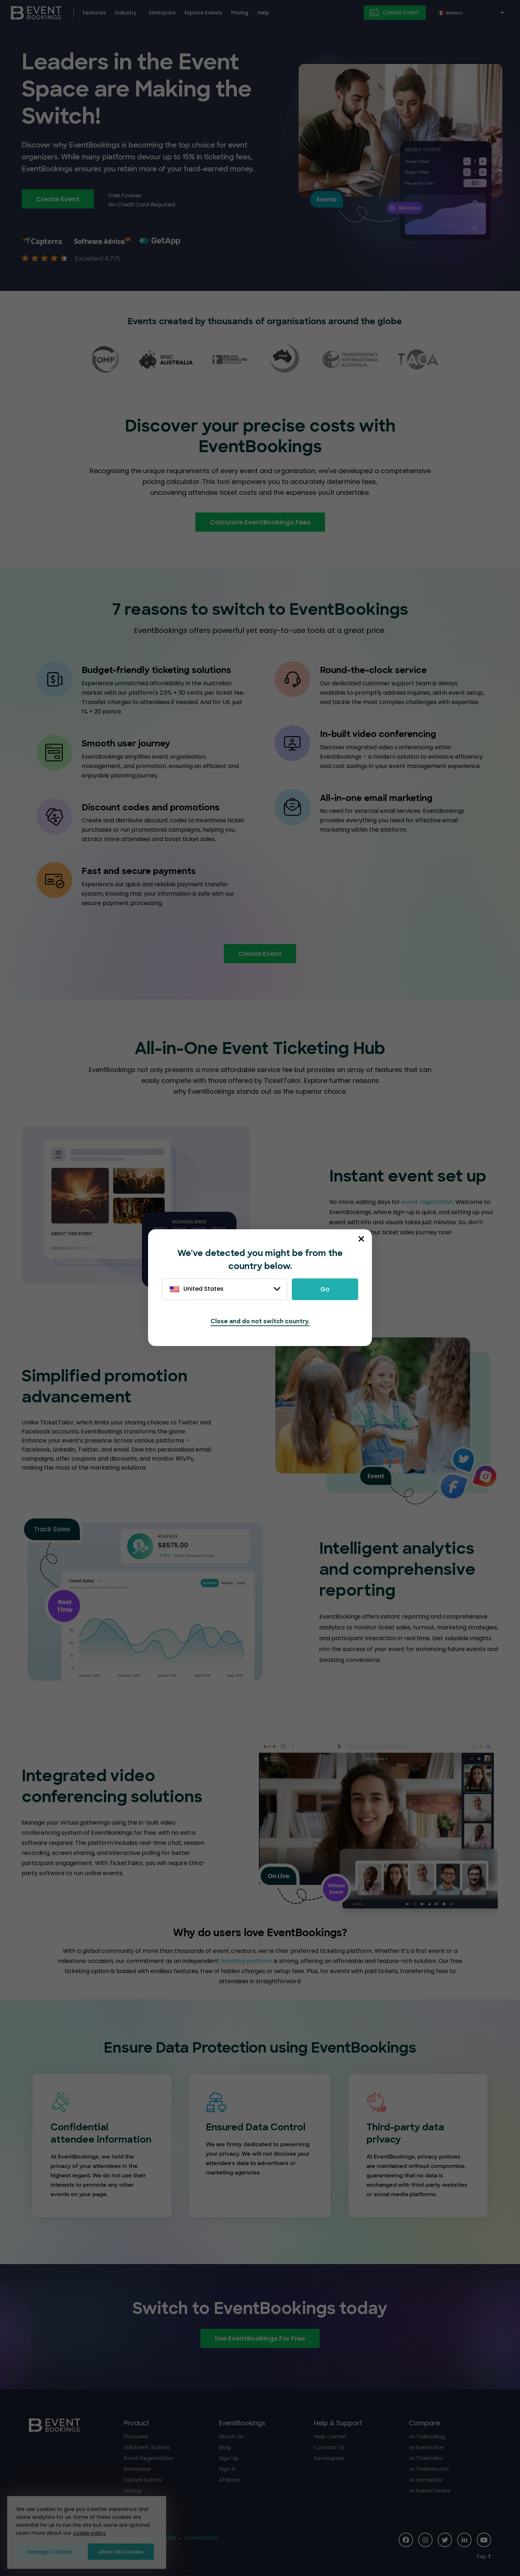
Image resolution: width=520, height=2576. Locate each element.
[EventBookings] (36, 12)
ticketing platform (246, 1961)
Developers (329, 2458)
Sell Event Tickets (147, 2447)
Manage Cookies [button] (49, 2551)
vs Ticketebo (426, 2458)
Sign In (227, 2469)
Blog (224, 2447)
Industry (125, 12)
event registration (427, 1202)
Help (263, 12)
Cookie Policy (201, 2537)
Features (94, 12)
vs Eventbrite (426, 2447)
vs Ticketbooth (429, 2469)
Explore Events (203, 12)
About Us (231, 2436)
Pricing (239, 12)
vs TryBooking (427, 2436)
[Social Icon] (406, 2540)
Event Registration (148, 2458)
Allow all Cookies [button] (121, 2551)
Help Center (330, 2436)
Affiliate (229, 2479)
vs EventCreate (429, 2490)
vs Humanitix (425, 2479)
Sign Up (229, 2458)
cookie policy (89, 2533)
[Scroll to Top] (483, 2556)
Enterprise (162, 12)
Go (325, 1289)
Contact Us (329, 2447)
